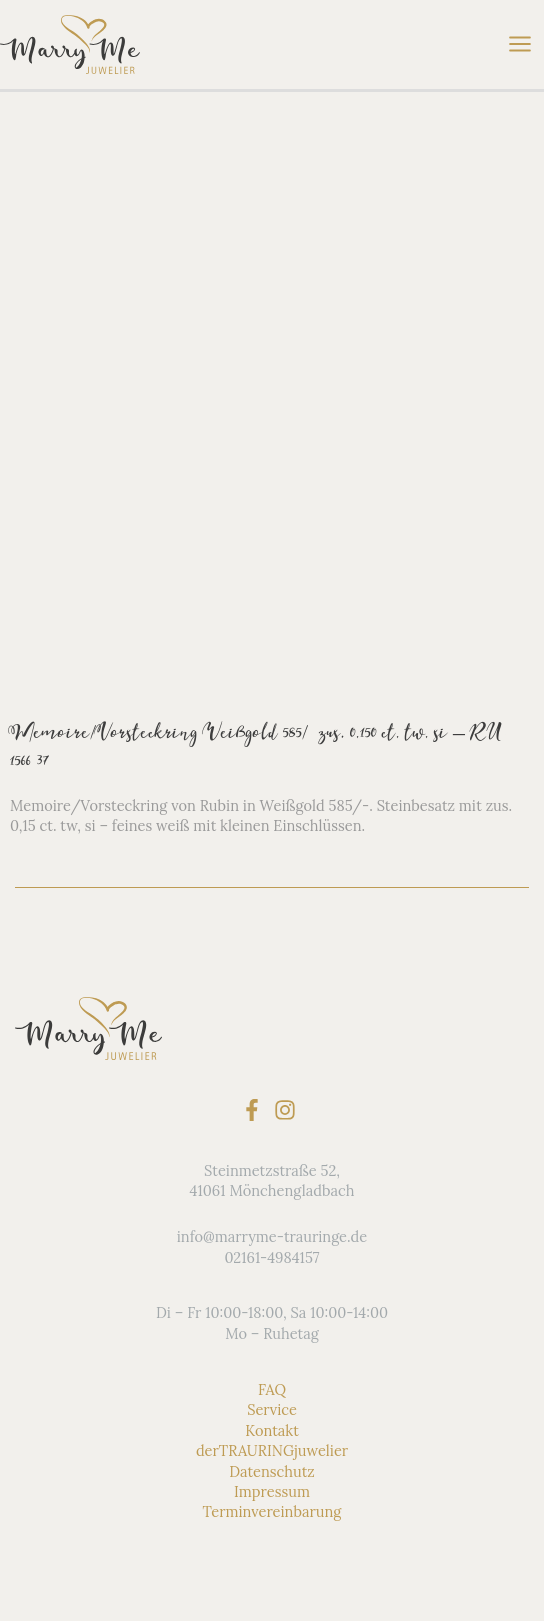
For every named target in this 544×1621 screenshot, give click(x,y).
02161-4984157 (271, 1256)
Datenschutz (272, 1470)
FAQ (272, 1389)
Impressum (272, 1491)
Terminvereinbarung (272, 1511)
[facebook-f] (255, 1110)
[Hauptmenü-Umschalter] (520, 44)
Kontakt (272, 1430)
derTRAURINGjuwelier (272, 1450)
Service (272, 1409)
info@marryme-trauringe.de (272, 1236)
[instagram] (288, 1110)
